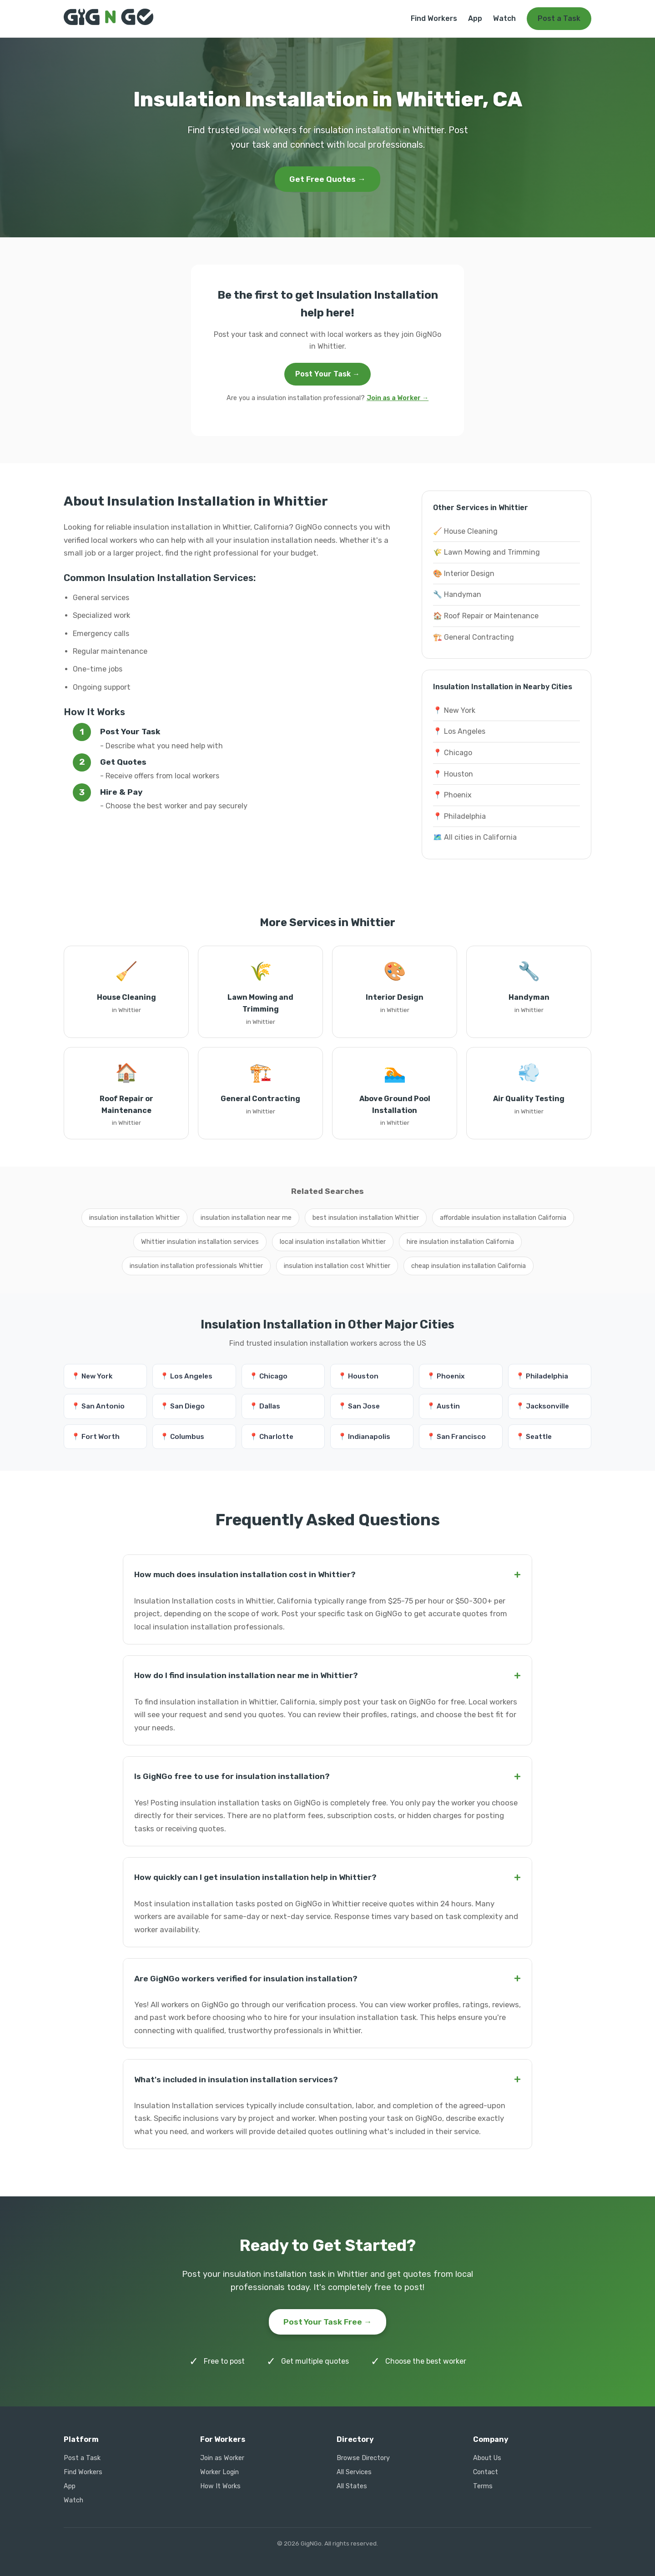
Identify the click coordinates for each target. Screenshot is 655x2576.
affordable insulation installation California (503, 1218)
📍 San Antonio (98, 1406)
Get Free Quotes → (327, 179)
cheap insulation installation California (468, 1266)
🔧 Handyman (457, 594)
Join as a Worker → (397, 398)
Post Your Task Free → (327, 2321)
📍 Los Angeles (459, 731)
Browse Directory (363, 2458)
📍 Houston (453, 774)
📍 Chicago (452, 752)
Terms (483, 2486)
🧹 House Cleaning (465, 531)
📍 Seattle (534, 1437)
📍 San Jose (359, 1406)
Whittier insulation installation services (200, 1242)
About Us (487, 2458)
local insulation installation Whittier (333, 1242)
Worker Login (219, 2472)
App (475, 18)
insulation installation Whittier (134, 1218)
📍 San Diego (182, 1406)
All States (352, 2486)
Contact (485, 2472)
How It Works (220, 2486)
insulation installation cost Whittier (337, 1266)
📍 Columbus (182, 1437)
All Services (354, 2472)
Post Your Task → (327, 374)
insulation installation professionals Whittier (196, 1266)
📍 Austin (443, 1406)
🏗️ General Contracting (473, 637)
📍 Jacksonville (542, 1406)
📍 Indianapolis (364, 1437)
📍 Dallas (264, 1406)
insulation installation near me (246, 1218)
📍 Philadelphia (459, 816)
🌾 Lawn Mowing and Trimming (486, 552)
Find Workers (434, 18)
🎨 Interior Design (463, 573)
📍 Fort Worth (95, 1437)
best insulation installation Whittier (365, 1218)
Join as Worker (222, 2458)
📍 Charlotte (271, 1437)
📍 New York (454, 710)
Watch (504, 18)
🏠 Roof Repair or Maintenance (486, 615)
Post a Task (559, 18)
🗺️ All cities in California (475, 837)
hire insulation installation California (460, 1242)
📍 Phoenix (452, 795)
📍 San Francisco (456, 1437)
